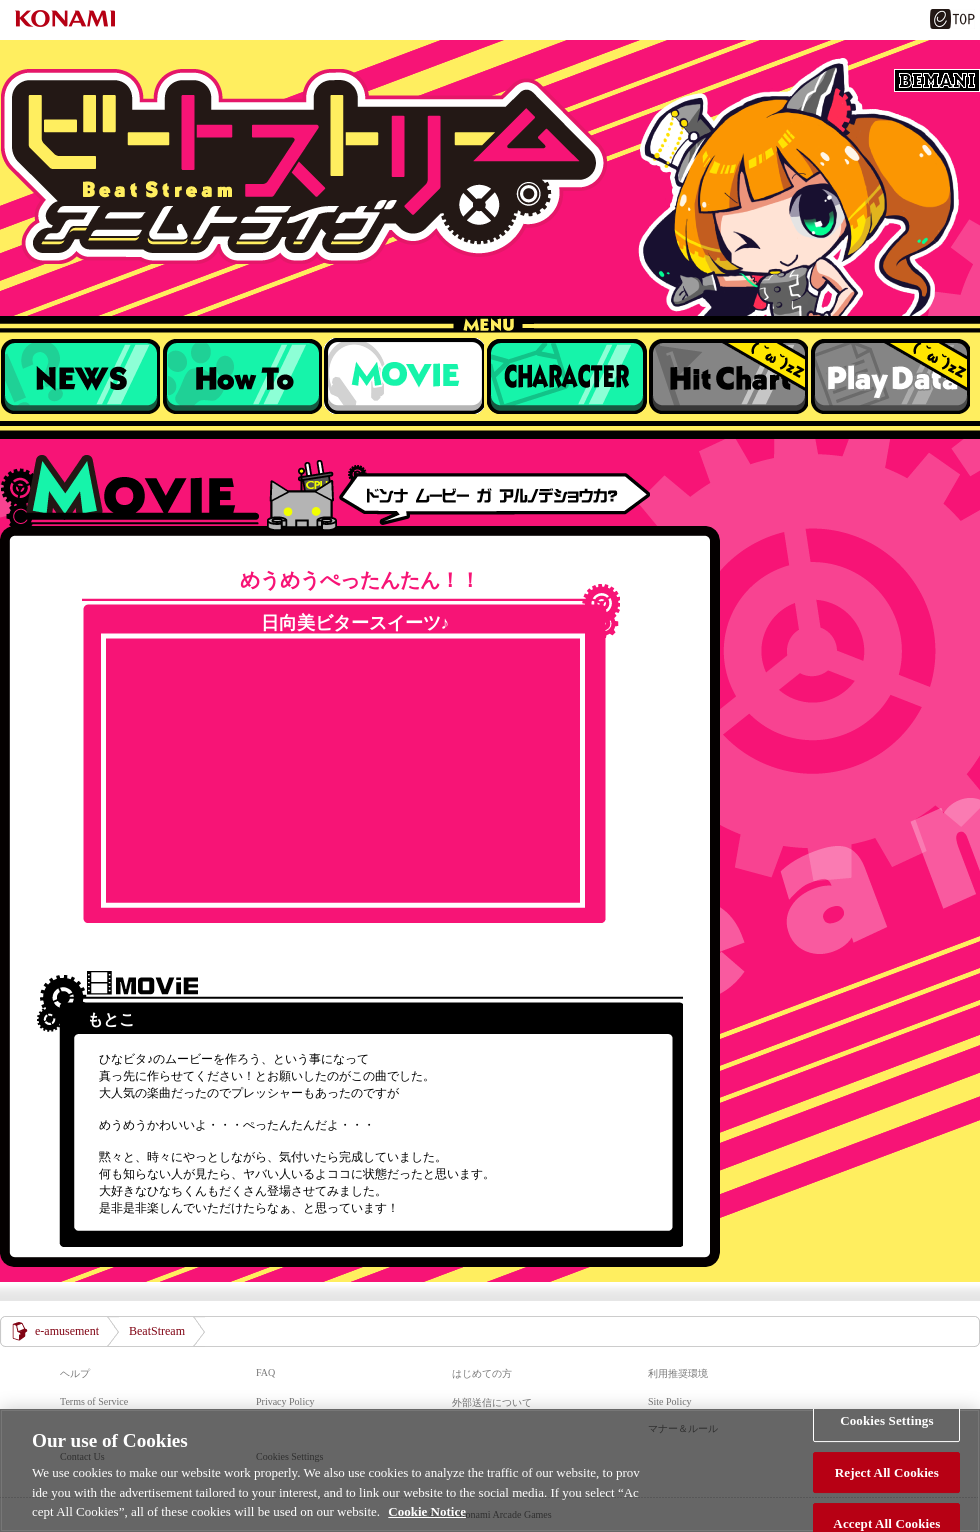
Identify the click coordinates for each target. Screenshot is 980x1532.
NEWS (80, 376)
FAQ (265, 1372)
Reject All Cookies (887, 1472)
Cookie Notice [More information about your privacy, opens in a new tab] (427, 1511)
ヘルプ (75, 1373)
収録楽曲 (404, 376)
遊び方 (242, 376)
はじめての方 (482, 1373)
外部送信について (492, 1402)
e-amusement (67, 1331)
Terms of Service (94, 1401)
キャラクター (566, 376)
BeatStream (490, 166)
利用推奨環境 (678, 1373)
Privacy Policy (285, 1401)
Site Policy (670, 1401)
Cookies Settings (886, 1420)
